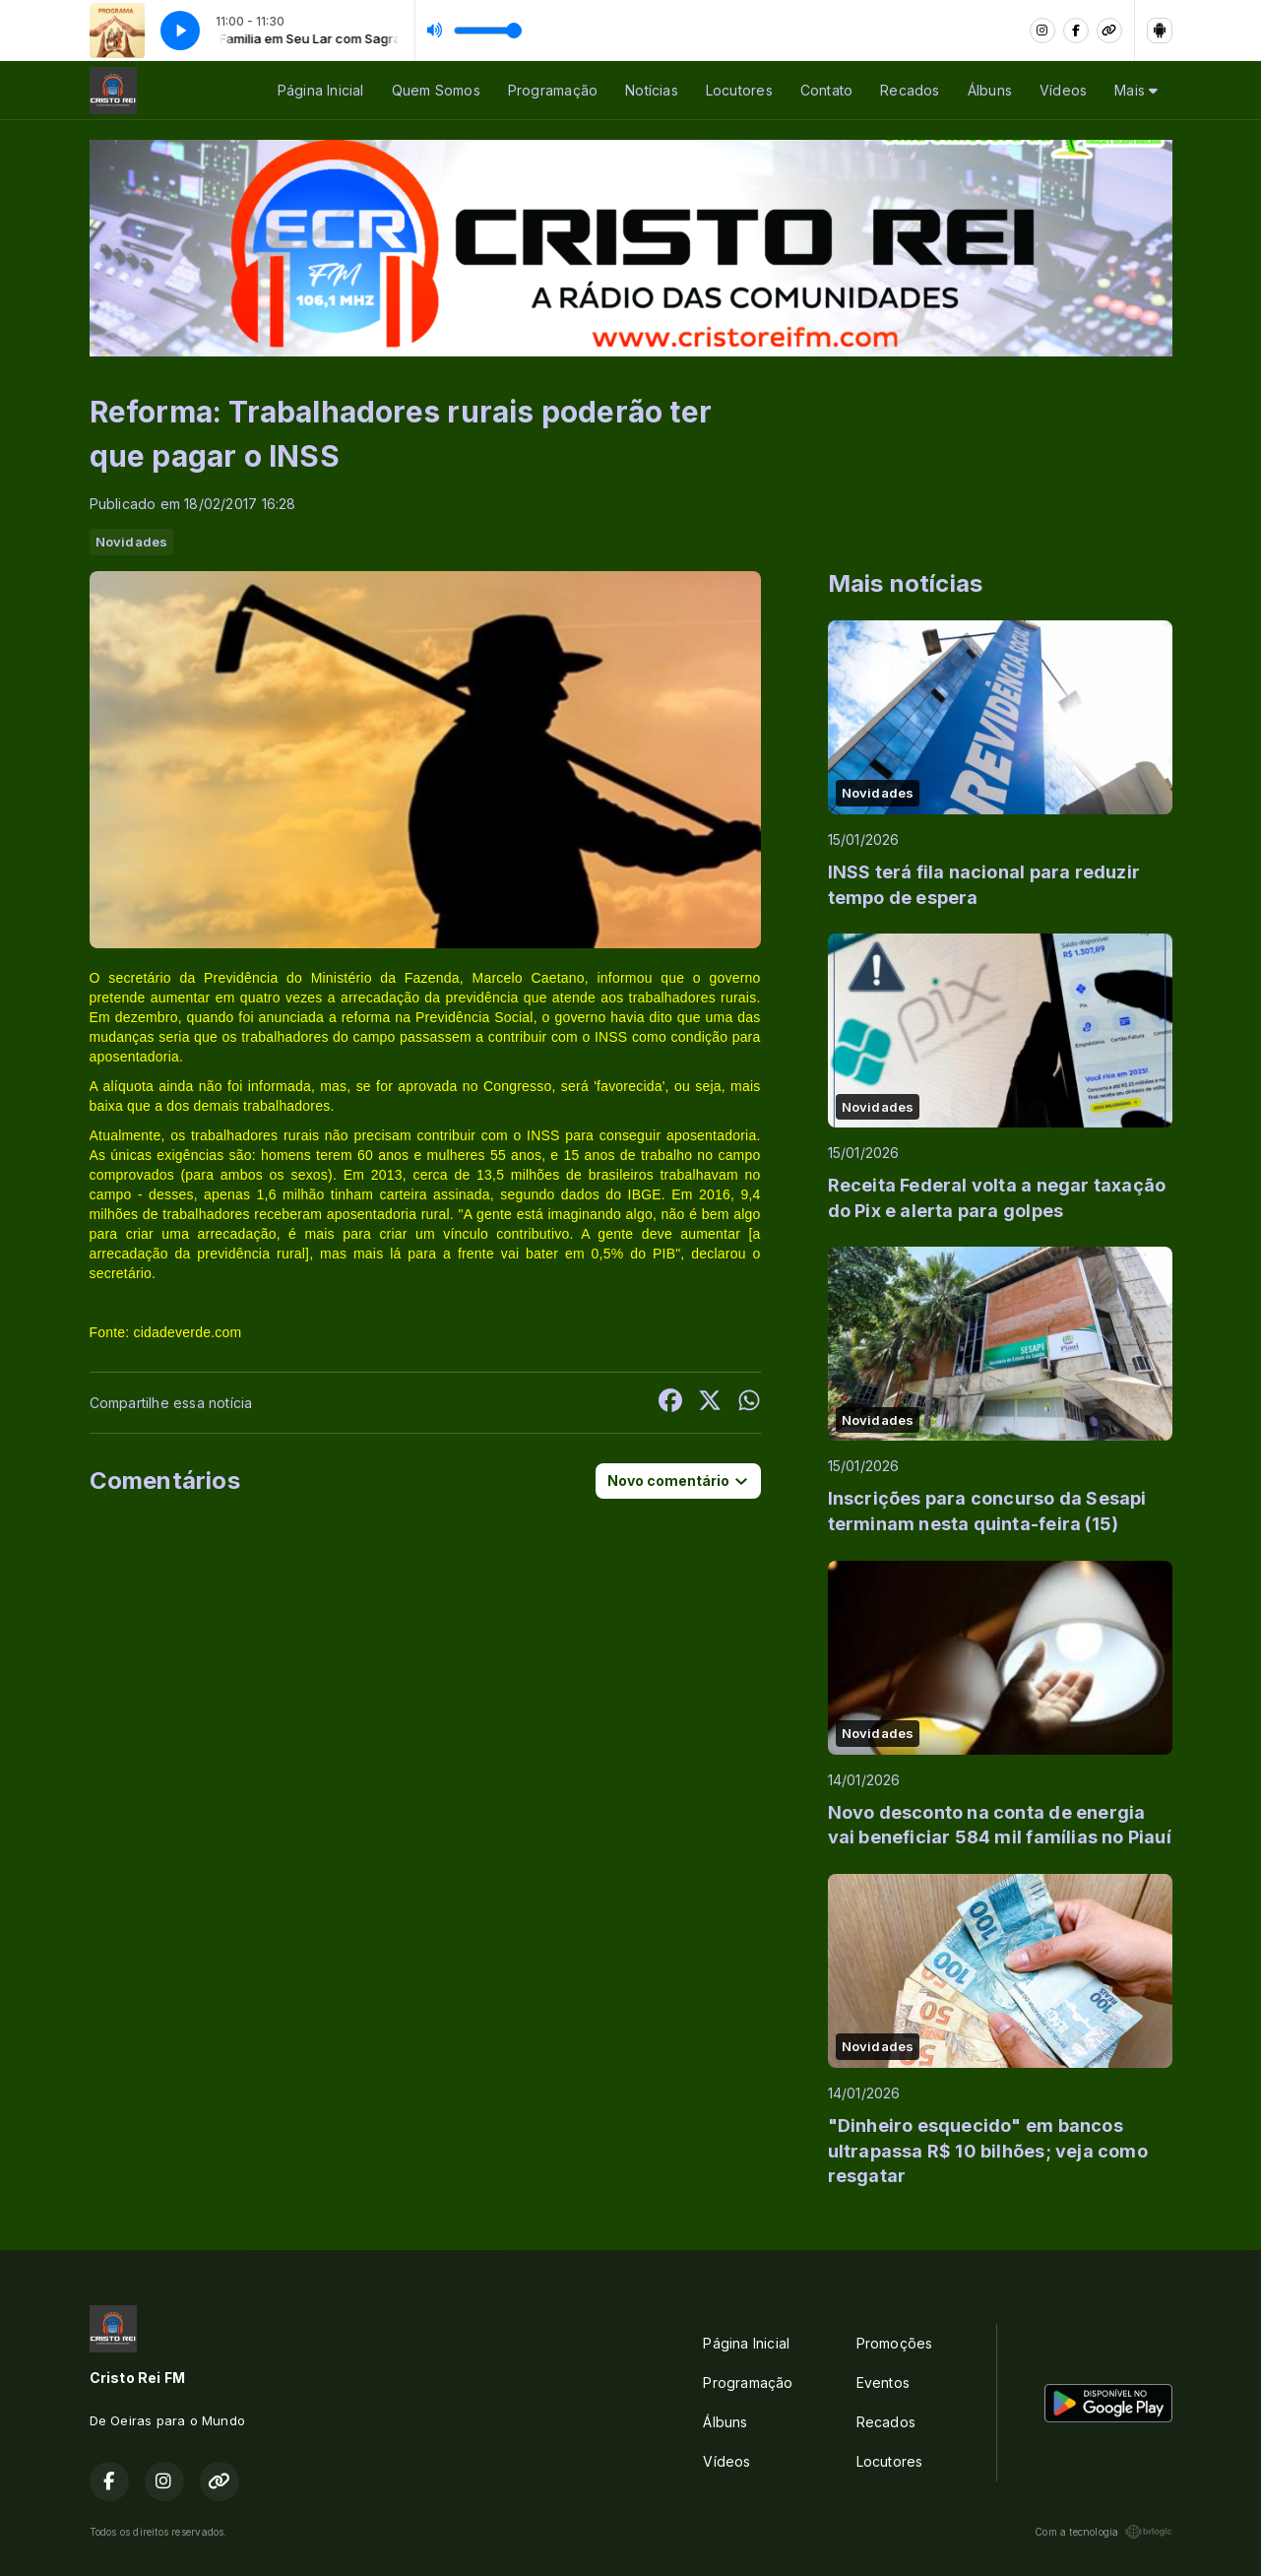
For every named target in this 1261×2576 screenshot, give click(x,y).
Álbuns (990, 90)
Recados (909, 90)
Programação (553, 90)
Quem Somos (436, 90)
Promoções (894, 2343)
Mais (1136, 90)
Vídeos (1063, 90)
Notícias (651, 90)
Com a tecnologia (1103, 2532)
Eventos (883, 2382)
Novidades (131, 541)
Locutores (739, 90)
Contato (826, 90)
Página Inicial (321, 90)
